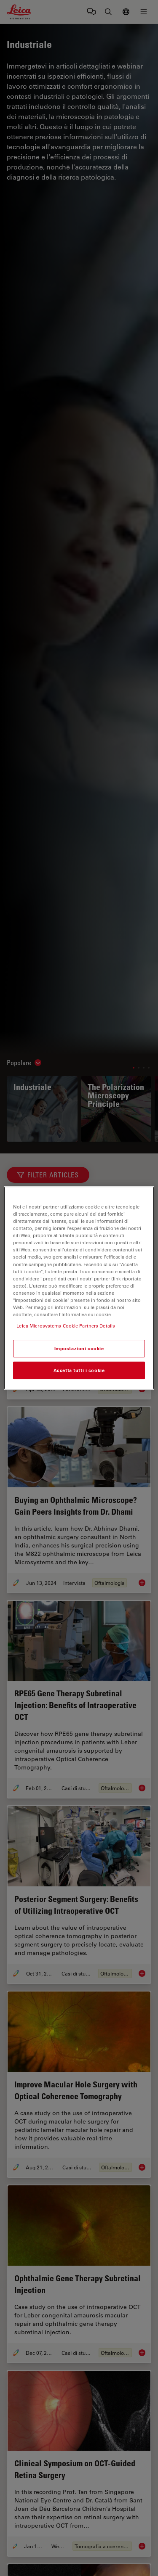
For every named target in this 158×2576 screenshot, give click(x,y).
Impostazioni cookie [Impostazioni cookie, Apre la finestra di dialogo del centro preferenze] (79, 1348)
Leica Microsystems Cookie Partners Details (65, 1325)
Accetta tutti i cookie (79, 1370)
